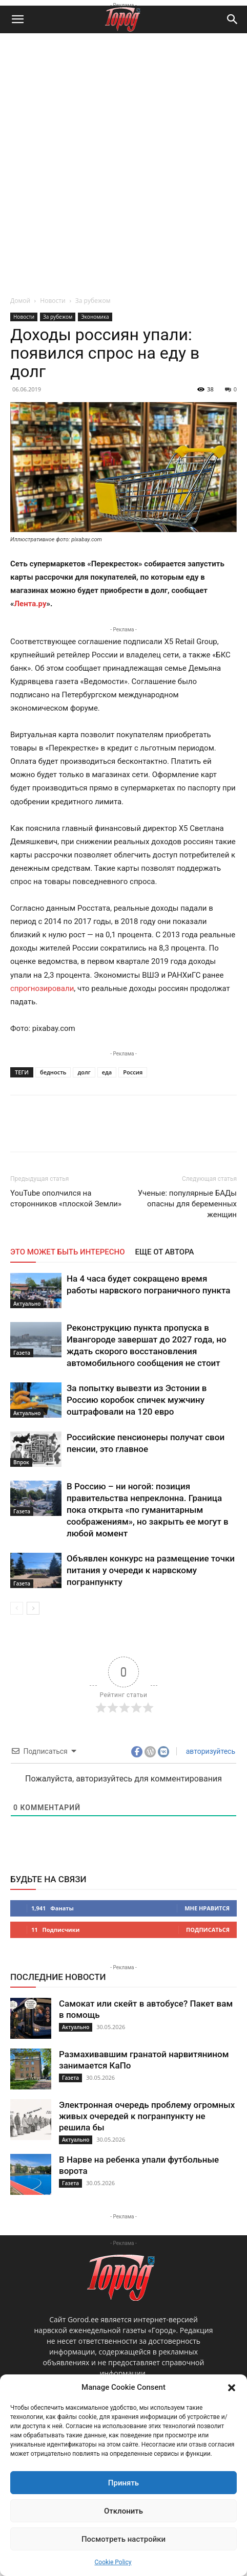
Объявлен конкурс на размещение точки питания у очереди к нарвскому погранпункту (151, 1570)
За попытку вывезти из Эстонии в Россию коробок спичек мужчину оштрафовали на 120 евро (137, 1400)
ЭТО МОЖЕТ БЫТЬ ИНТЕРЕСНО (67, 1252)
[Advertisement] (123, 161)
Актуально (26, 1303)
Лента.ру (30, 603)
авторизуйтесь (209, 1751)
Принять (123, 2482)
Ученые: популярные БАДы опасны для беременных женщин (187, 1203)
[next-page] (33, 1608)
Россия (132, 1072)
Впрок (21, 1462)
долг (83, 1072)
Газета (21, 1352)
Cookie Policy (113, 2562)
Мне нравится (207, 1908)
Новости (52, 300)
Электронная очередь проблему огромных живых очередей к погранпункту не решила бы (147, 2116)
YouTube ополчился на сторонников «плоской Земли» (65, 1198)
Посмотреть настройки (123, 2539)
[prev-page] (16, 1608)
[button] (232, 2388)
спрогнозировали (42, 988)
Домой (20, 300)
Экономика (95, 316)
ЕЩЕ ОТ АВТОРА (164, 1252)
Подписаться (208, 1929)
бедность (53, 1072)
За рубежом (93, 300)
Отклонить (123, 2511)
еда (107, 1072)
